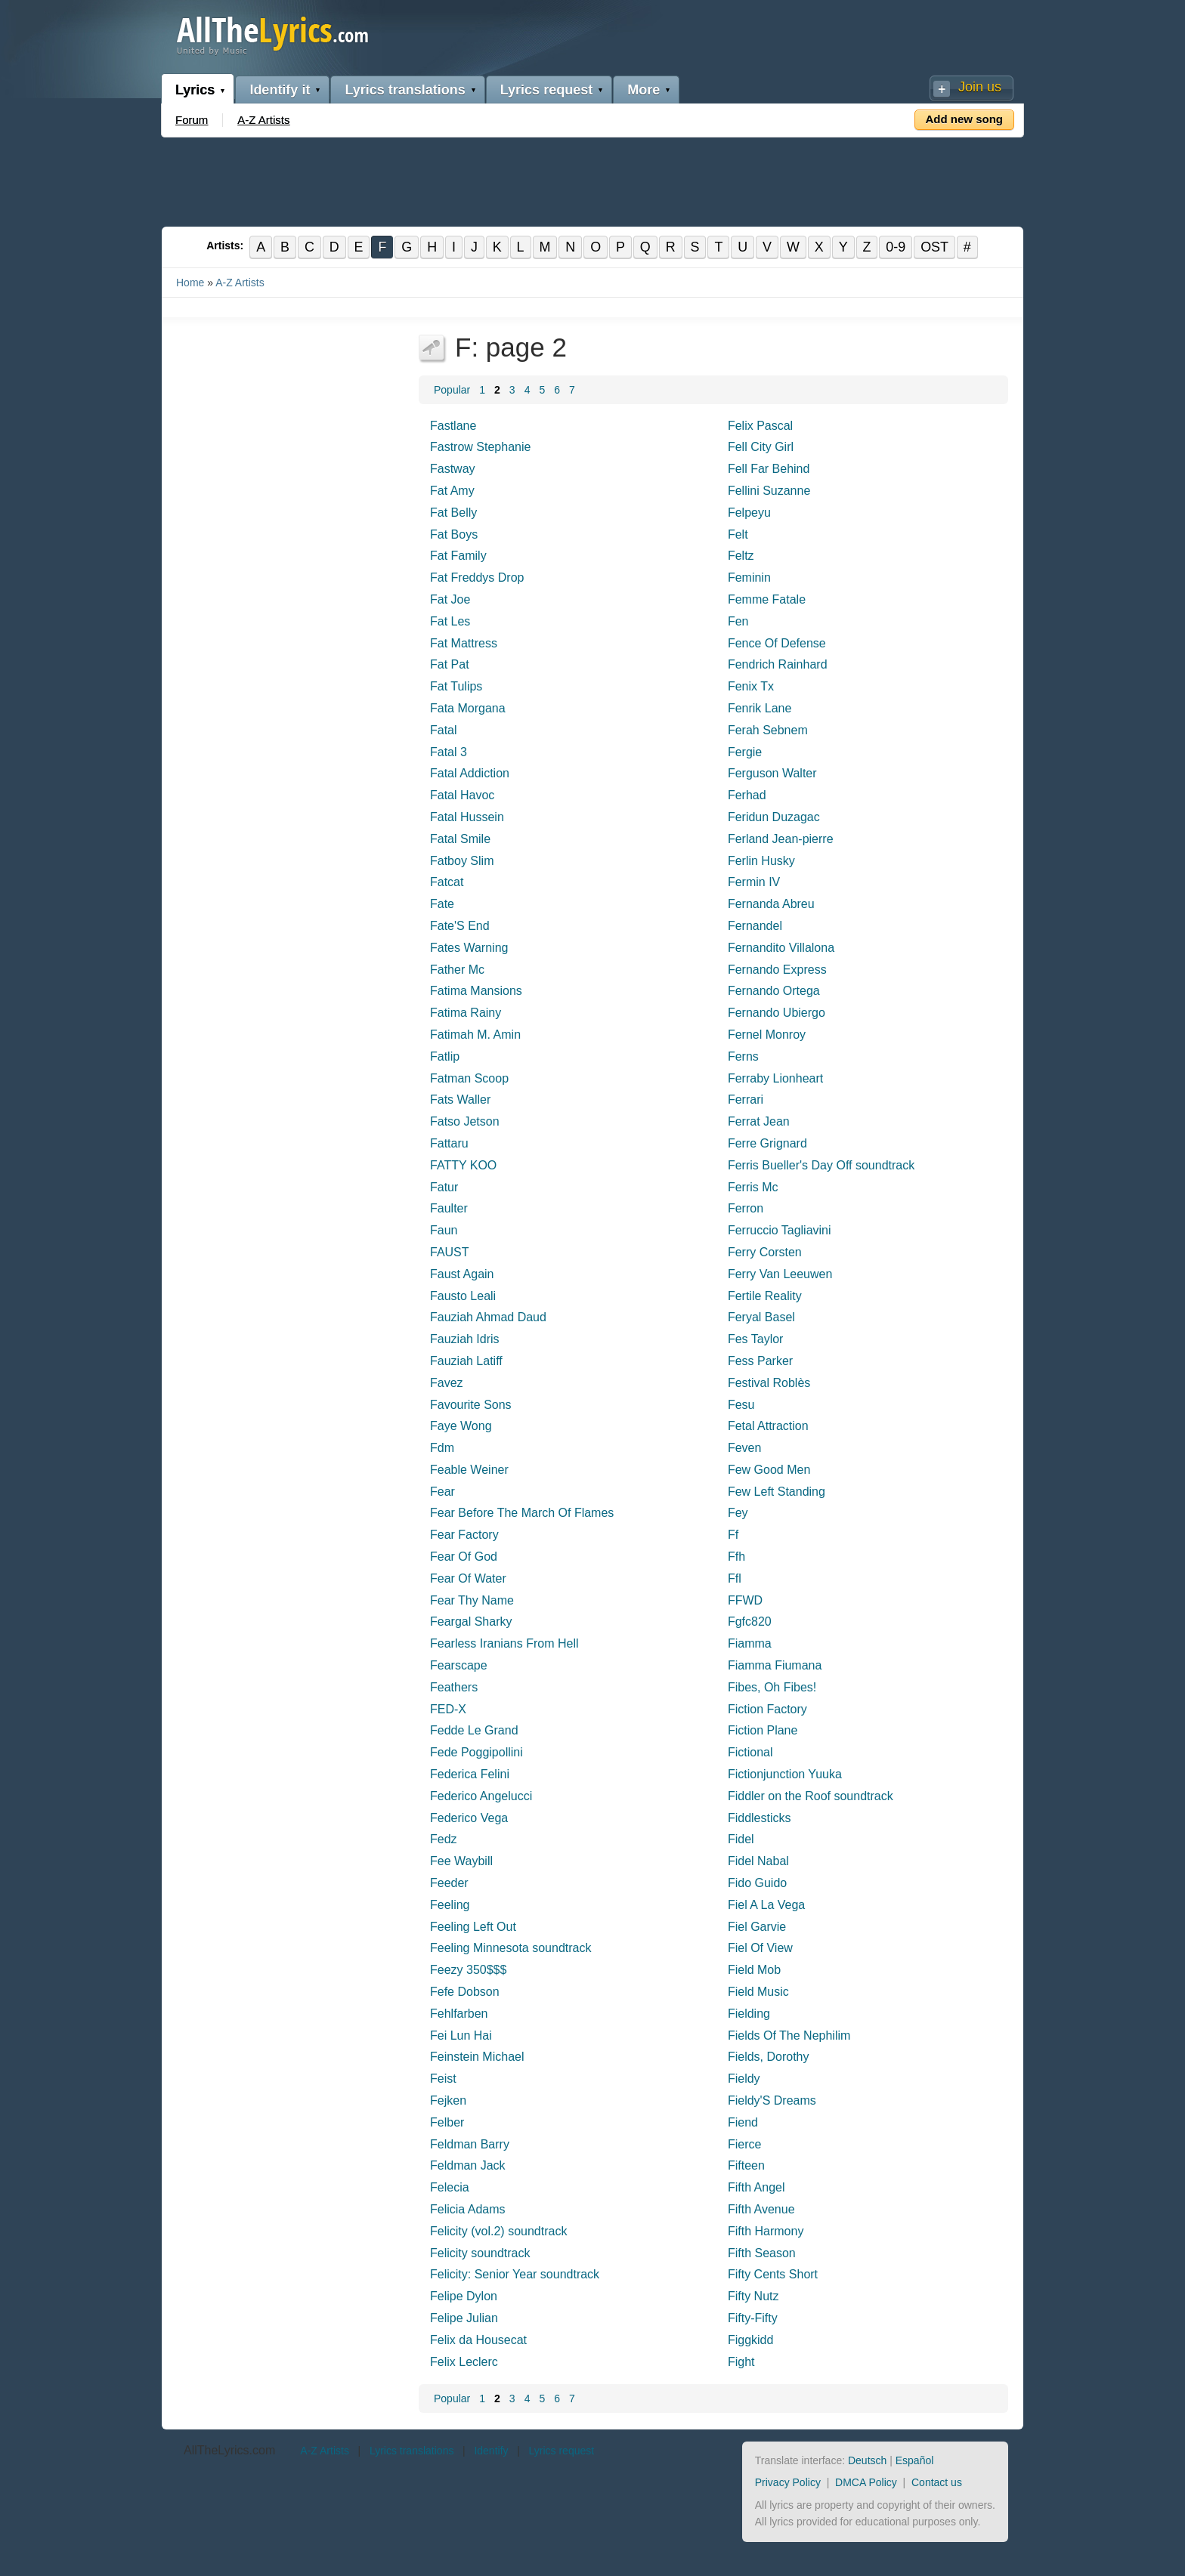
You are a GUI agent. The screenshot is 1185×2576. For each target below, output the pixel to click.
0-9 (897, 247)
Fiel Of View (760, 1948)
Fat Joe (450, 599)
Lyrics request (546, 89)
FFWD (745, 1600)
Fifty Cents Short (773, 2275)
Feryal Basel (761, 1317)
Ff (733, 1534)
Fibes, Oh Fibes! (772, 1687)
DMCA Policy (866, 2482)
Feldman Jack (468, 2166)
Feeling (449, 1904)
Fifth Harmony (765, 2231)
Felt (738, 534)
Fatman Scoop (469, 1078)
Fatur (444, 1187)
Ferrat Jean (759, 1121)
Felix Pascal (760, 425)
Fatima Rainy (465, 1012)
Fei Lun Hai (461, 2035)
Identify (491, 2451)
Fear (442, 1491)
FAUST (449, 1252)
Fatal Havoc (462, 795)
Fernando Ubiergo (776, 1012)
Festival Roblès (769, 1382)
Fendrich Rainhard (778, 665)
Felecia (449, 2187)
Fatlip (444, 1056)
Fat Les (450, 621)
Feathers (454, 1687)
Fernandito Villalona (781, 947)
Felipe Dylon (463, 2296)
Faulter (449, 1208)
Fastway (452, 468)
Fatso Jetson (465, 1121)
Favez (446, 1382)
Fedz (443, 1839)
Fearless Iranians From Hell (504, 1643)
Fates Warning (469, 947)
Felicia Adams (468, 2209)
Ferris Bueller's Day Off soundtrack (821, 1165)
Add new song (965, 119)
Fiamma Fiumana (774, 1665)
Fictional (750, 1752)
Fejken (448, 2100)
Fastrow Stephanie (480, 447)
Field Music (758, 1991)
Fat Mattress (463, 643)
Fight (741, 2361)
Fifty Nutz (753, 2296)
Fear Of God (463, 1556)
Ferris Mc (753, 1187)
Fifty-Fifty (753, 2318)
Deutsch (867, 2460)
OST (936, 247)
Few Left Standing (776, 1491)
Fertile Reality (765, 1296)
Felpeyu (749, 512)
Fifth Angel (756, 2187)
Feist (443, 2078)
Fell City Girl (761, 447)
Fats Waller (460, 1099)
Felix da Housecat (478, 2340)
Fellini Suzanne (769, 490)
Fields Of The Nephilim (789, 2035)
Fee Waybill (461, 1861)
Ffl (734, 1578)
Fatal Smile (460, 838)
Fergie (745, 752)
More (643, 89)
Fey (738, 1513)
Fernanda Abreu (771, 903)
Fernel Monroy (767, 1034)
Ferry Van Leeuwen (780, 1274)
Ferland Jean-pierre (781, 838)
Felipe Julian (464, 2318)
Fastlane (453, 425)
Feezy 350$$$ (468, 1969)
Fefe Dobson (465, 1991)
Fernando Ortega (774, 990)
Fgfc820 (750, 1622)
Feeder (449, 1882)
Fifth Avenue (761, 2209)
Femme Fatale (767, 599)
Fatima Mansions (476, 990)
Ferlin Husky (761, 860)
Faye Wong (461, 1425)
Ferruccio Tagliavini (779, 1230)
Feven (744, 1447)
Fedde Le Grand (474, 1731)
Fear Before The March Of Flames (522, 1513)
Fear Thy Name (472, 1600)
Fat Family (458, 556)
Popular (452, 390)
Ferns (743, 1056)
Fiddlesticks (759, 1818)
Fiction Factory (767, 1709)
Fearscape (458, 1665)
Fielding (749, 2013)
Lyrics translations (405, 89)
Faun (443, 1230)
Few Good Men (769, 1469)
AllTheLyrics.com (229, 2450)
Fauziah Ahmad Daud (488, 1317)
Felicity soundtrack (480, 2253)
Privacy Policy (788, 2482)
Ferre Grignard (767, 1143)
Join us (979, 86)
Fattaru (449, 1143)
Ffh (736, 1556)
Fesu (741, 1404)
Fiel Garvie (757, 1926)
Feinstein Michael (477, 2057)
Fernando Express (777, 969)
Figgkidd (750, 2340)
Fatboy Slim (461, 860)
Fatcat (446, 882)
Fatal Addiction (469, 774)
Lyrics (195, 89)
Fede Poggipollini (476, 1752)
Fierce (744, 2144)
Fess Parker (760, 1360)
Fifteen (746, 2166)
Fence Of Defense (777, 643)
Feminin (749, 577)
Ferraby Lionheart (775, 1078)
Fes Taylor (756, 1339)
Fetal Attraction (768, 1425)
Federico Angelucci (481, 1796)
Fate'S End (460, 925)
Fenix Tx (751, 686)
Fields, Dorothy (768, 2057)
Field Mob (754, 1969)
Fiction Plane (763, 1731)
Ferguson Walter (772, 774)
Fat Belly (453, 512)
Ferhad (747, 795)
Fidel (741, 1839)
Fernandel (755, 925)
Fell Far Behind (769, 468)
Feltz (741, 556)
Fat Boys (454, 534)
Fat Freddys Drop (477, 577)
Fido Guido (757, 1882)
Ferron (745, 1208)
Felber (447, 2122)
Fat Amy (452, 490)
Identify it (279, 89)
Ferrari (745, 1099)
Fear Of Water (468, 1578)
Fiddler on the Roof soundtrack (810, 1796)
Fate (442, 903)
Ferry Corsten (765, 1252)
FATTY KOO (463, 1165)
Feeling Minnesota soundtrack (510, 1948)
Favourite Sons (471, 1404)
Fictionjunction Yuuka (785, 1774)
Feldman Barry (469, 2144)
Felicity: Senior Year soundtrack (514, 2275)
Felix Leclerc (464, 2361)
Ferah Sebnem (768, 730)
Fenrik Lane (760, 708)
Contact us (936, 2482)
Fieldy (744, 2078)
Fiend (743, 2122)
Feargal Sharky (471, 1622)
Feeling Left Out (473, 1926)
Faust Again (462, 1274)
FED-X (448, 1709)
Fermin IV (754, 882)
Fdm (442, 1447)
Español (915, 2460)
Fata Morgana (468, 708)
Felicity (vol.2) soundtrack (498, 2231)
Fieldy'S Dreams (772, 2100)
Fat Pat (449, 665)
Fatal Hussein (467, 817)
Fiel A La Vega (766, 1904)
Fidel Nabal (758, 1861)
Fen (738, 621)
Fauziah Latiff (466, 1360)
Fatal (443, 730)
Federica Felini (469, 1774)
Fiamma (750, 1643)
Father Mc (457, 969)
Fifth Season (762, 2253)
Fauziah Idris (465, 1339)
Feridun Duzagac (774, 817)
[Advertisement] (592, 179)
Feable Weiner (469, 1469)
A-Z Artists (263, 119)
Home (190, 283)
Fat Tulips (456, 686)
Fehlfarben (459, 2013)
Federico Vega (469, 1818)
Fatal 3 (448, 752)
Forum (191, 119)
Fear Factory (464, 1534)
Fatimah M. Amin (475, 1034)
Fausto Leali (463, 1296)
